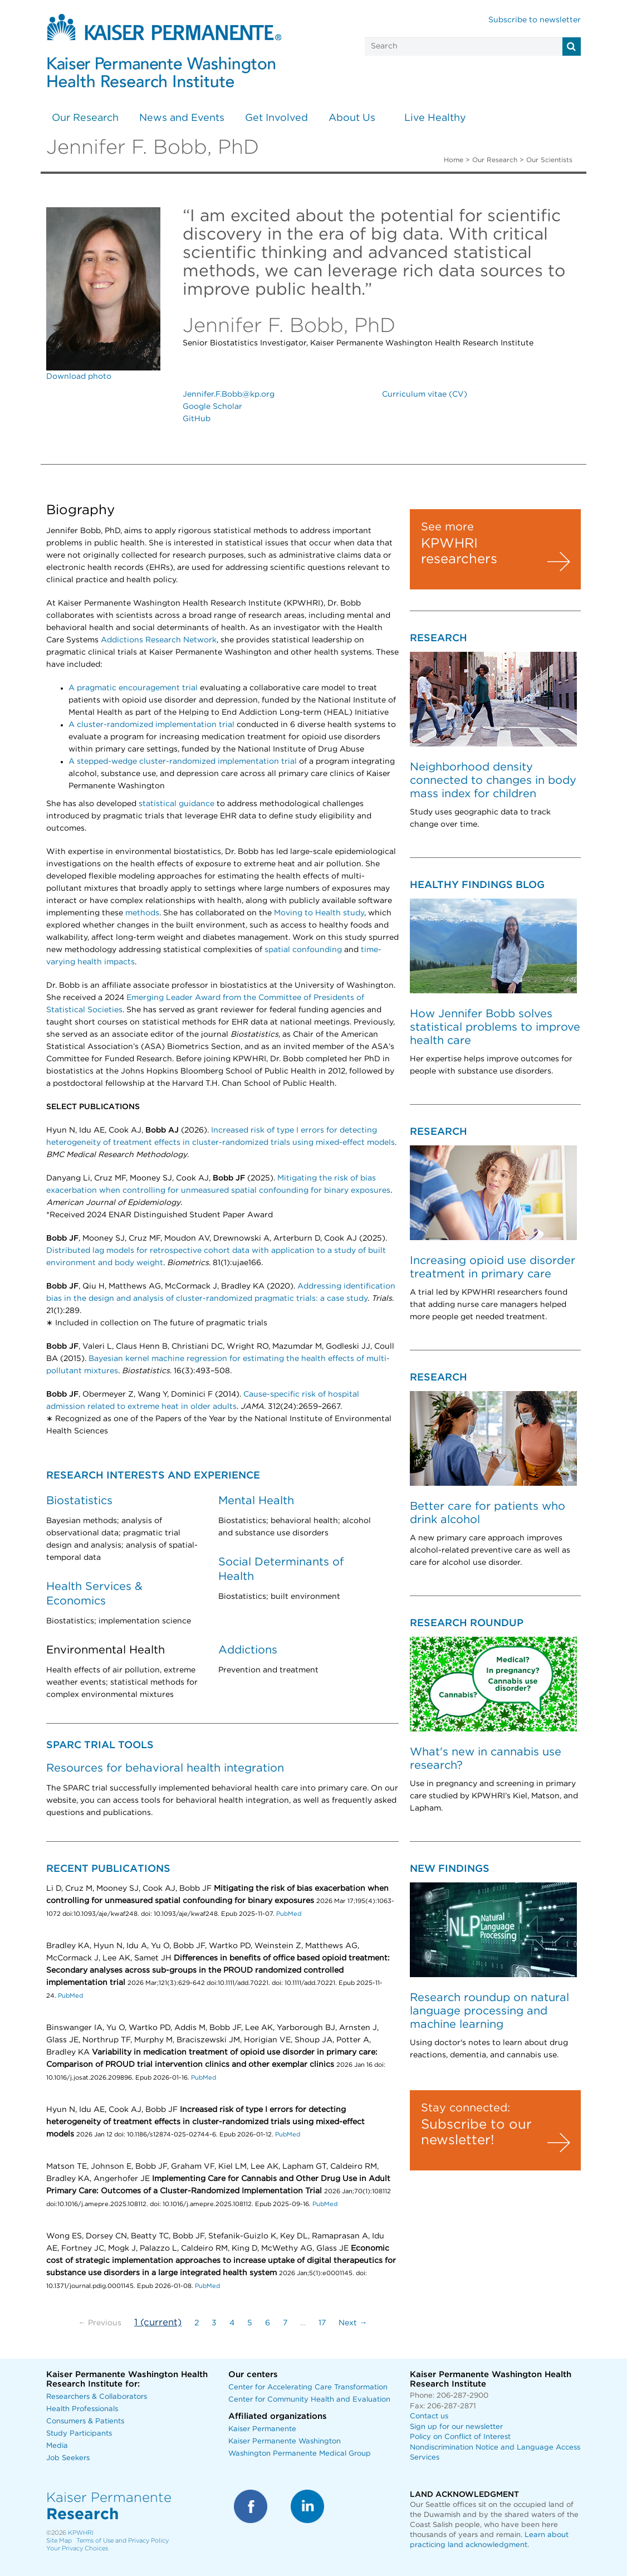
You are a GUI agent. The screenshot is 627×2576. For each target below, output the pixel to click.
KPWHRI (81, 2533)
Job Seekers (68, 2458)
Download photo (78, 376)
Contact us (429, 2416)
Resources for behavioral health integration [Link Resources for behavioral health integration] (165, 1768)
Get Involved (276, 118)
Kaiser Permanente (262, 2429)
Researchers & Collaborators (96, 2397)
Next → (353, 2323)
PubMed (288, 1914)
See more (447, 527)
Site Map (59, 2541)
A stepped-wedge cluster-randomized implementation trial (182, 761)
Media (57, 2446)
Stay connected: (465, 2108)
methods (142, 913)
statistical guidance (176, 804)
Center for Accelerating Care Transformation (308, 2387)
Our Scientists (549, 160)
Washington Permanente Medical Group (299, 2453)
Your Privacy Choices (77, 2548)
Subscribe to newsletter (534, 20)
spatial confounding (303, 950)
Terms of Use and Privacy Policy (122, 2541)
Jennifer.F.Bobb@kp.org (229, 394)
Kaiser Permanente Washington (284, 2441)
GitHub (196, 419)
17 (322, 2323)
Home (453, 160)
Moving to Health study (319, 913)
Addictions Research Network (159, 640)
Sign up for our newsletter (456, 2427)
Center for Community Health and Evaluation (309, 2399)
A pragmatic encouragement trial (133, 688)
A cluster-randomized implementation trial (151, 725)
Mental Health (256, 1500)
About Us (352, 118)
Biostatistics (79, 1500)
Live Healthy (435, 118)
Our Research (85, 118)
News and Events (181, 118)
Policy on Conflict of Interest (460, 2437)
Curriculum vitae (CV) (424, 394)
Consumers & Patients (85, 2421)
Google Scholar (212, 407)
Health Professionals (82, 2409)
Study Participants (79, 2433)
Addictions (247, 1650)
